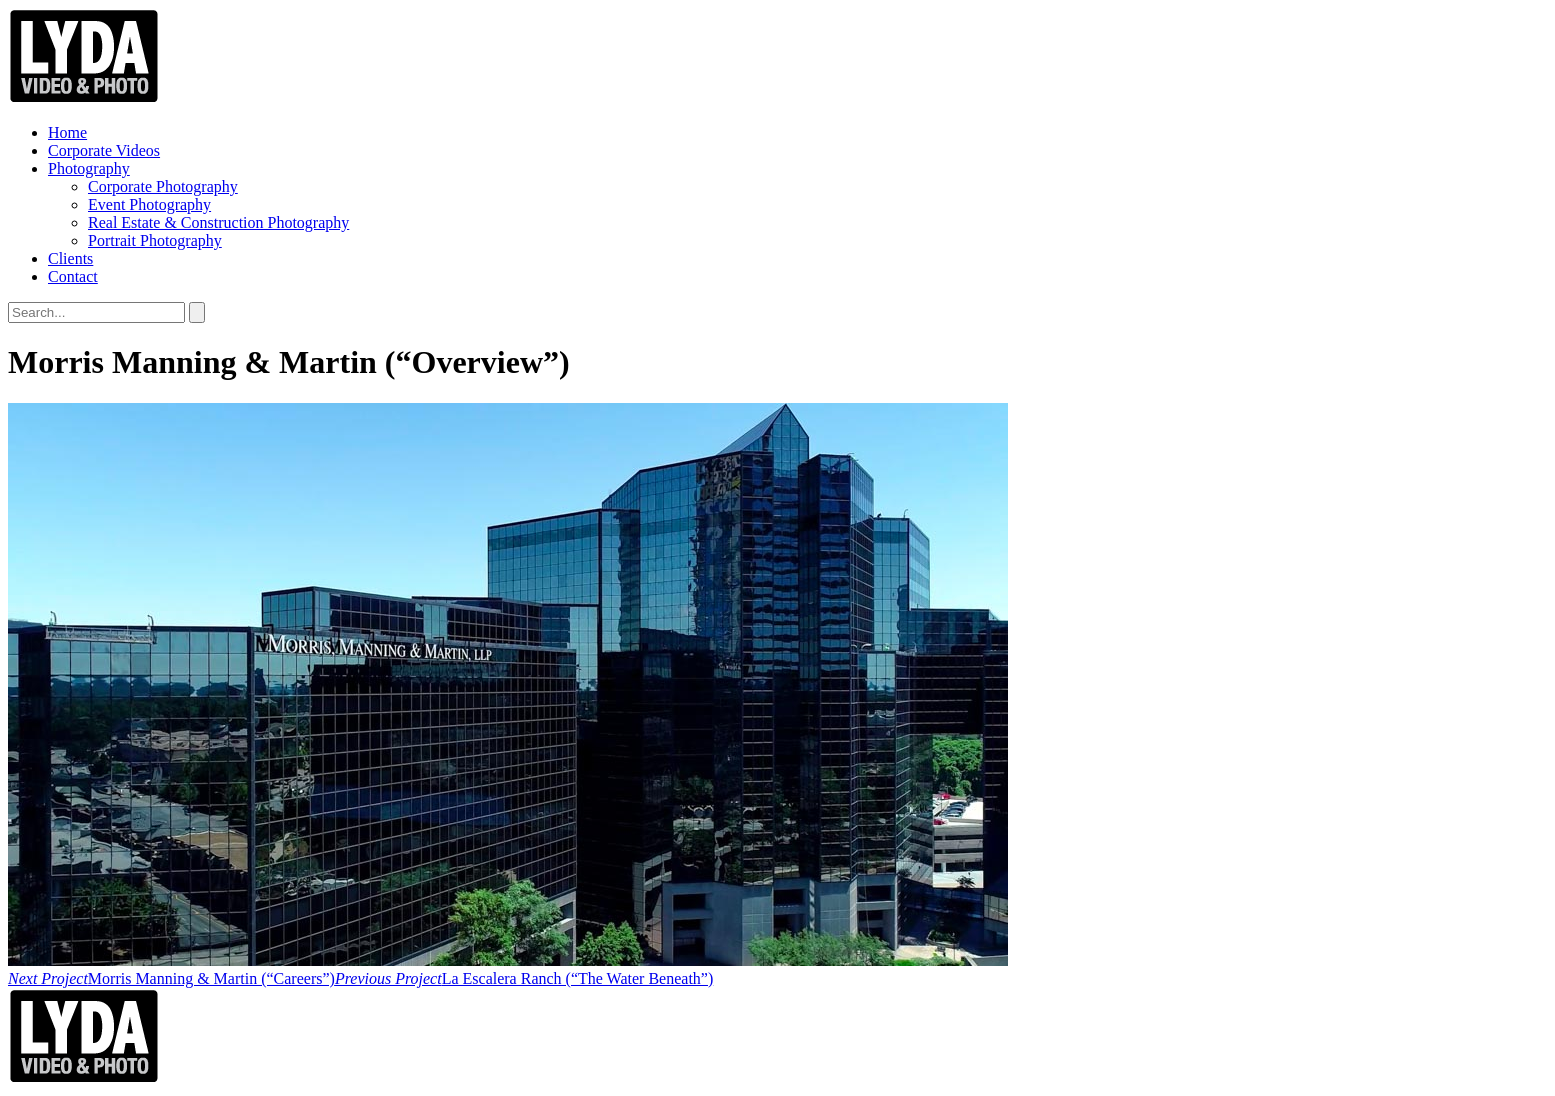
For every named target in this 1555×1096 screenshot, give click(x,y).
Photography (89, 168)
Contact (73, 276)
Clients (70, 258)
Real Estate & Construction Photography (218, 222)
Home (67, 132)
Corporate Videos (104, 150)
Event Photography (149, 204)
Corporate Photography (163, 186)
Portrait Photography (155, 240)
